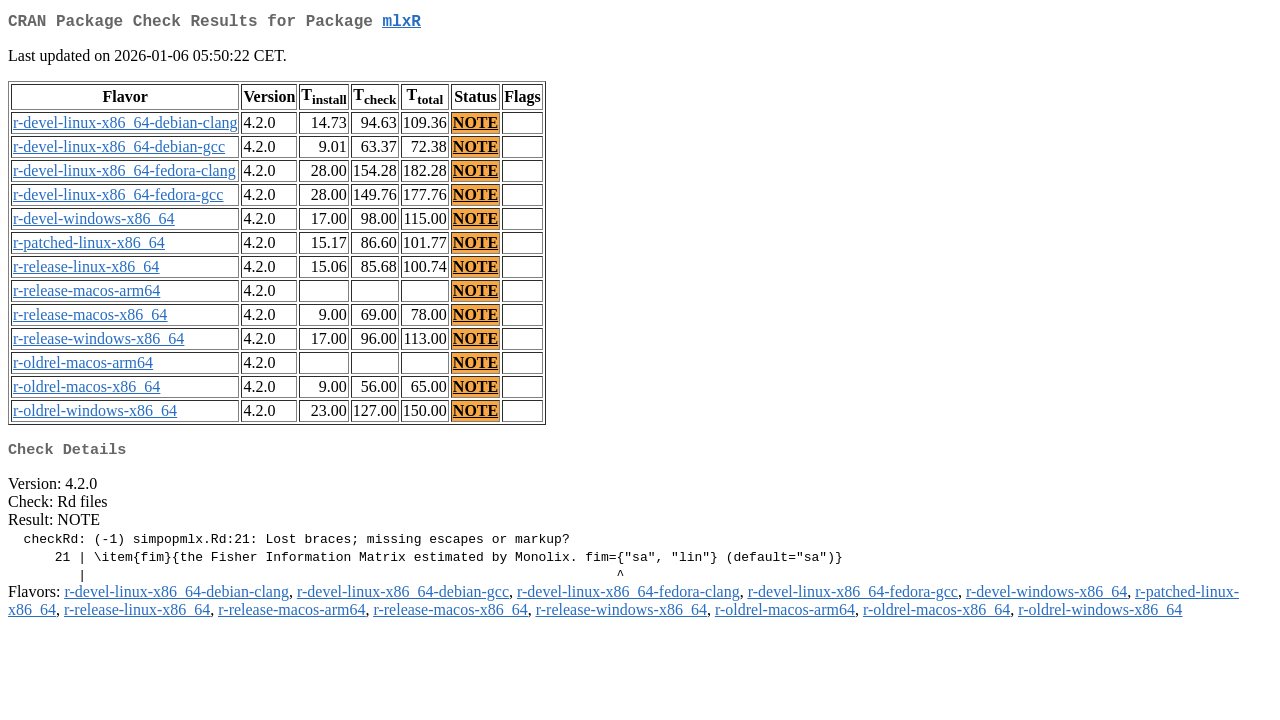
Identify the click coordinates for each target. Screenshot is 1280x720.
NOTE (475, 126)
